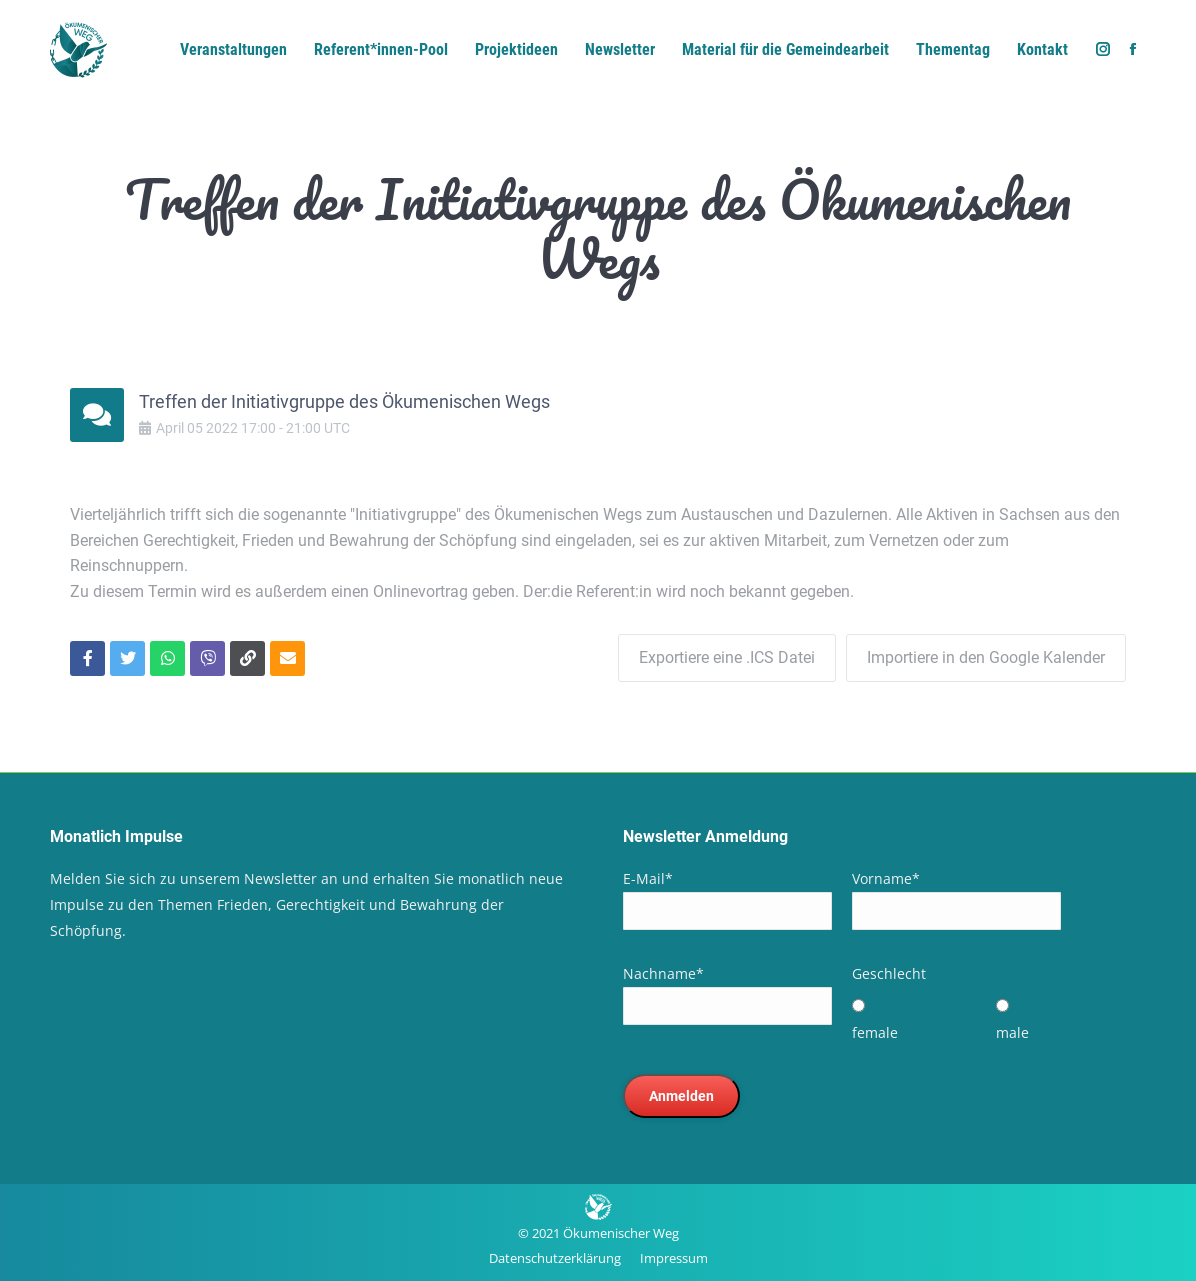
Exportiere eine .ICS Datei (727, 657)
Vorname (886, 878)
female (875, 1032)
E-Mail (648, 878)
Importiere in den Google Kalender (986, 657)
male (1012, 1032)
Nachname (663, 973)
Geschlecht (889, 973)
